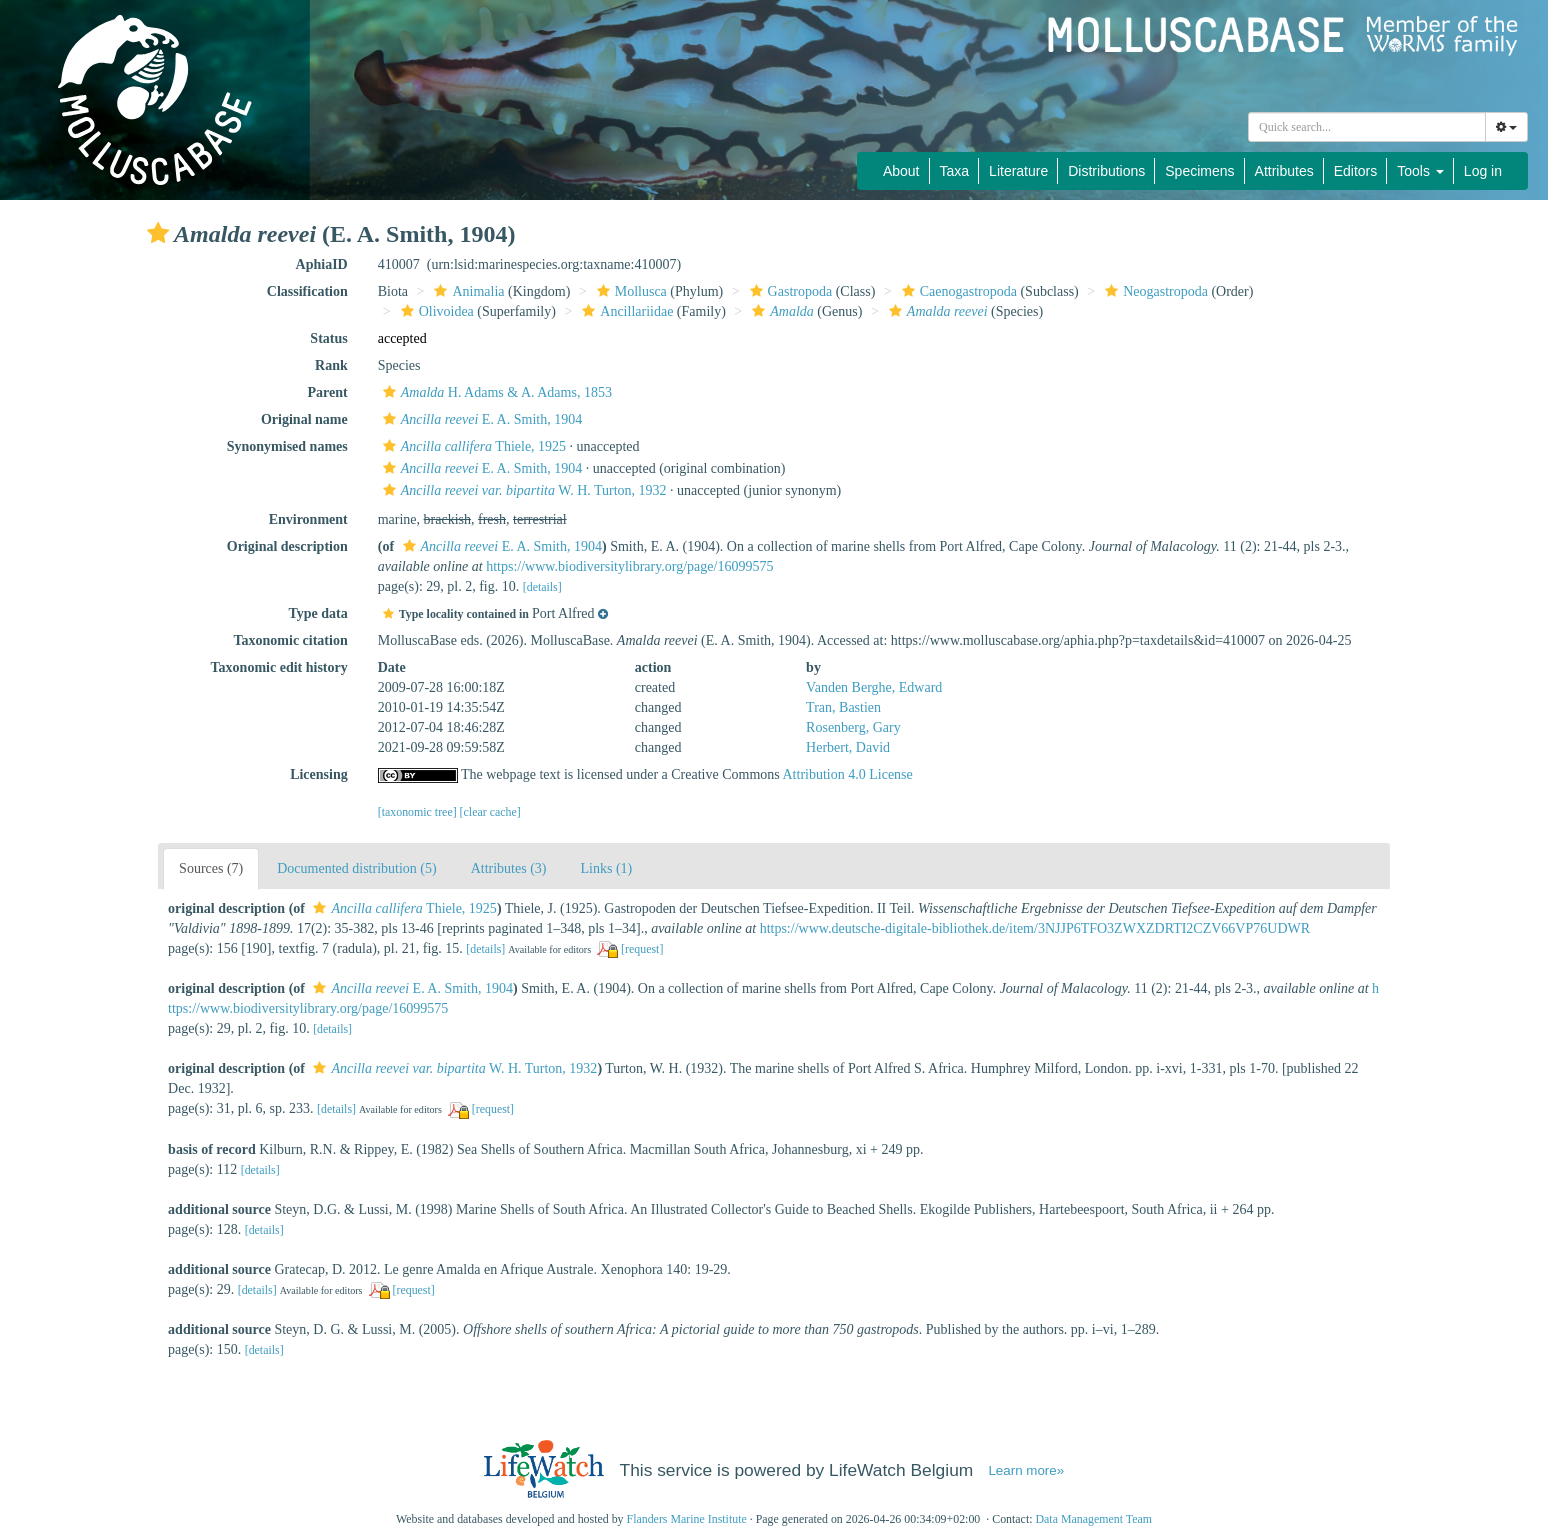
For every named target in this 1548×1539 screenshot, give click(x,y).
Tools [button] (1420, 171)
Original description (287, 546)
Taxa (955, 171)
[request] (642, 949)
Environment (308, 519)
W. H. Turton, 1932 (522, 490)
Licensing (319, 774)
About (901, 171)
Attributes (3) (509, 868)
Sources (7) (211, 868)
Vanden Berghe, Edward (874, 687)
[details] (542, 587)
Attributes (1284, 171)
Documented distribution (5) (356, 868)
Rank (331, 365)
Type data (317, 613)
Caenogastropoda (957, 291)
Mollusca (629, 291)
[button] (158, 233)
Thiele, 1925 (472, 446)
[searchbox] (1367, 127)
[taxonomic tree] (417, 812)
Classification (307, 291)
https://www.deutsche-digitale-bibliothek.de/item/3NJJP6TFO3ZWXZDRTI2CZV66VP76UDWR (1035, 928)
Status (328, 338)
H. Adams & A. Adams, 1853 (495, 392)
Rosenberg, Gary (853, 727)
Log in (1483, 171)
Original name (304, 419)
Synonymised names (287, 446)
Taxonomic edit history (279, 667)
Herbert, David (848, 747)
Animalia (466, 291)
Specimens (1199, 171)
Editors (1356, 171)
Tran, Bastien (843, 707)
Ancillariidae (625, 311)
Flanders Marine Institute (687, 1519)
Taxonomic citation (291, 640)
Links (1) (607, 868)
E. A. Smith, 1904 (480, 419)
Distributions (1106, 171)
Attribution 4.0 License (848, 774)
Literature (1018, 171)
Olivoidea (435, 311)
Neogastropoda (1154, 291)
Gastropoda (789, 291)
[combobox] (1367, 127)
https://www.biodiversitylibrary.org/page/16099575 (629, 566)
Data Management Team (1093, 1519)
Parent (328, 392)
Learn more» (1026, 1470)
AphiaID (322, 264)
